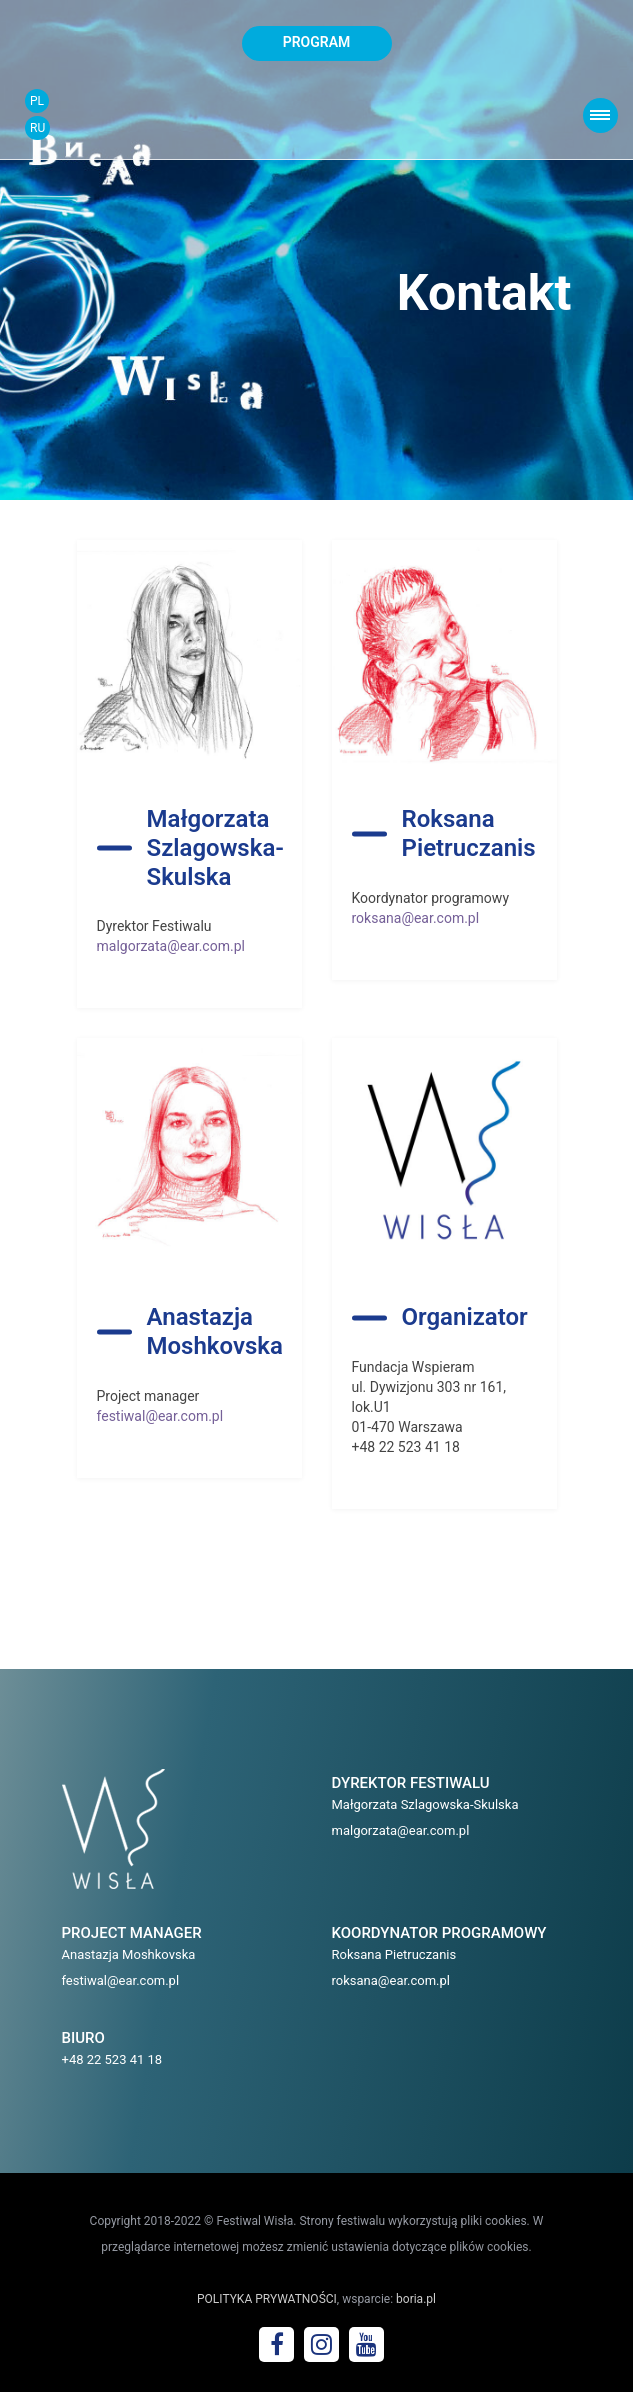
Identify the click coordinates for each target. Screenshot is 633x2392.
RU (37, 128)
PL (37, 101)
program (317, 42)
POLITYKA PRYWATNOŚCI (267, 2299)
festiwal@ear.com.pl (160, 1416)
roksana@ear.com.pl (416, 918)
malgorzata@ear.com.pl (171, 946)
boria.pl (416, 2299)
